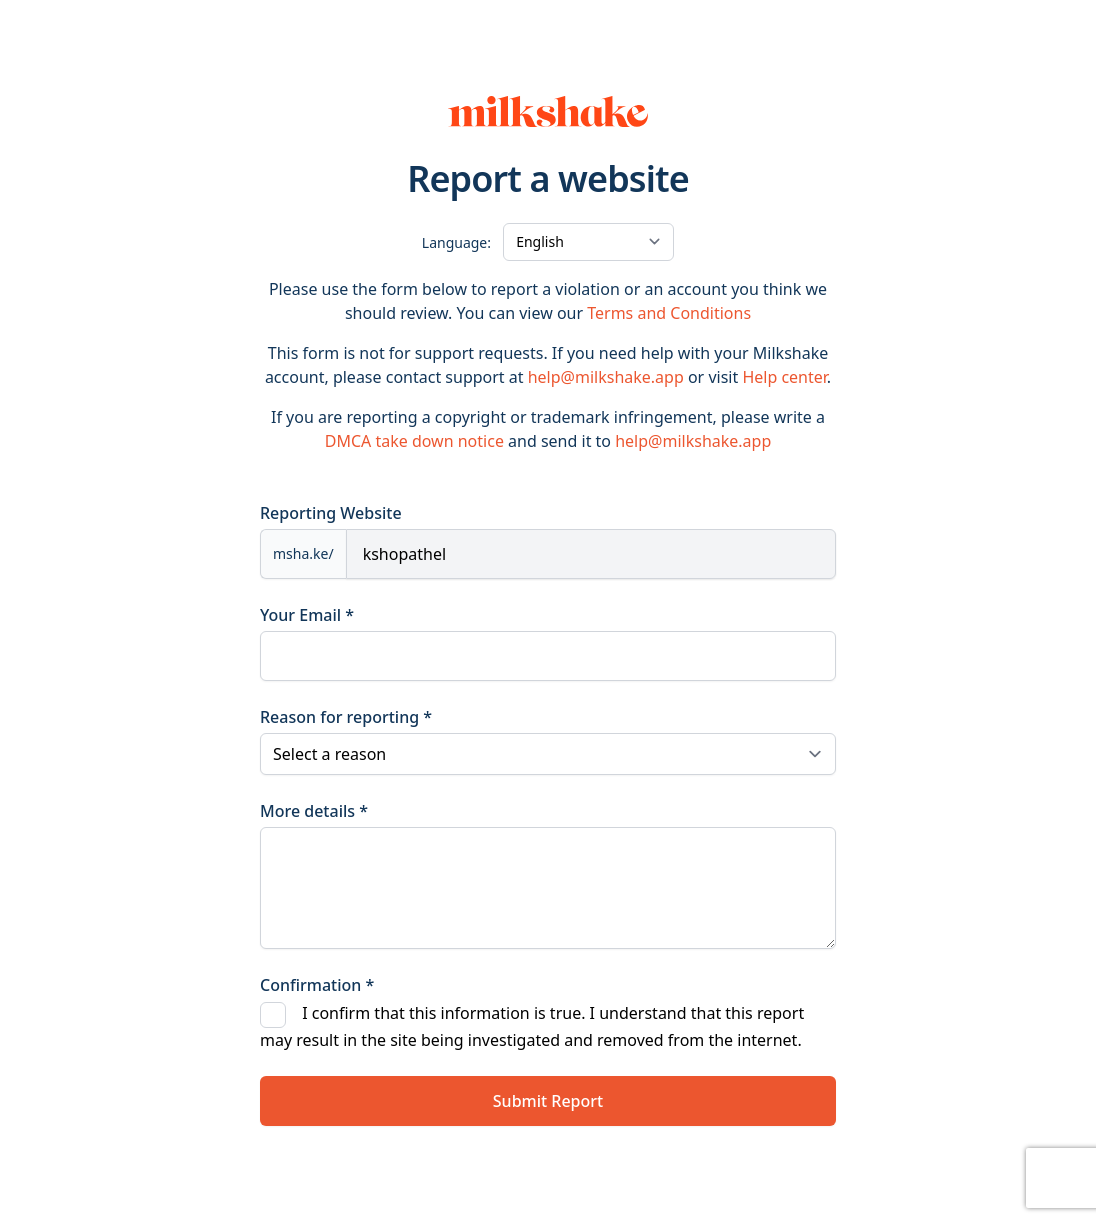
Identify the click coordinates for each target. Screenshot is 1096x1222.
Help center (784, 377)
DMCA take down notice (414, 441)
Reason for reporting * (346, 717)
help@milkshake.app (606, 377)
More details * (314, 811)
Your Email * (307, 615)
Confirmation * (317, 985)
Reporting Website (331, 513)
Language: (456, 242)
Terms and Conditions (669, 313)
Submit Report (548, 1101)
